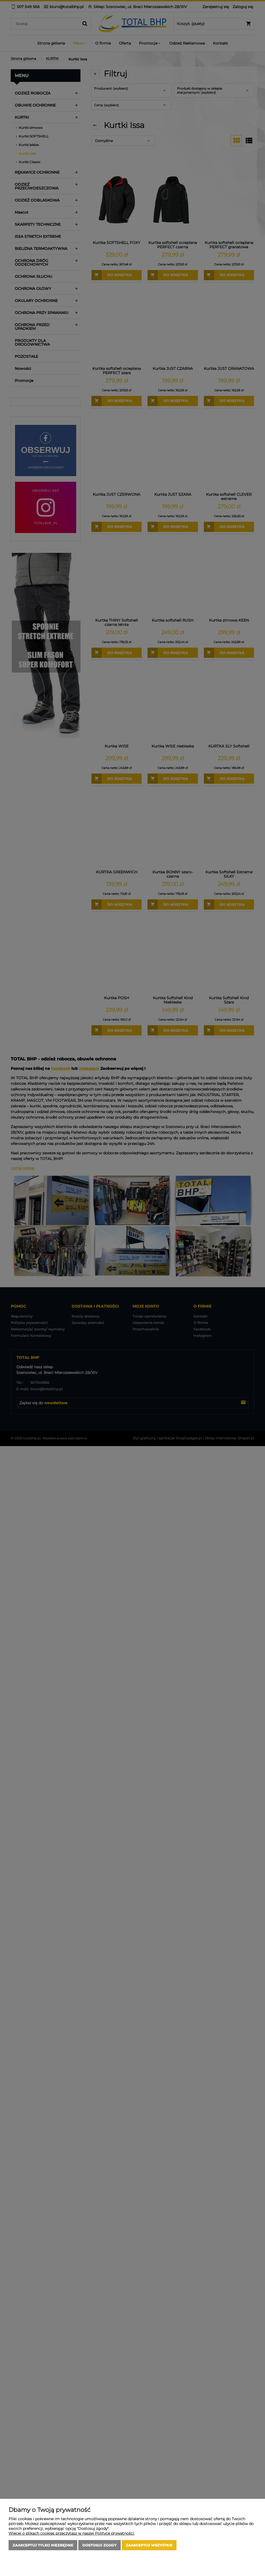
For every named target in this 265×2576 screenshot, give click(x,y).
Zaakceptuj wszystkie (149, 2545)
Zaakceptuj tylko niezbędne (43, 2545)
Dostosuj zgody (99, 2545)
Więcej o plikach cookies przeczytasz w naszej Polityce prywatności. (72, 2533)
